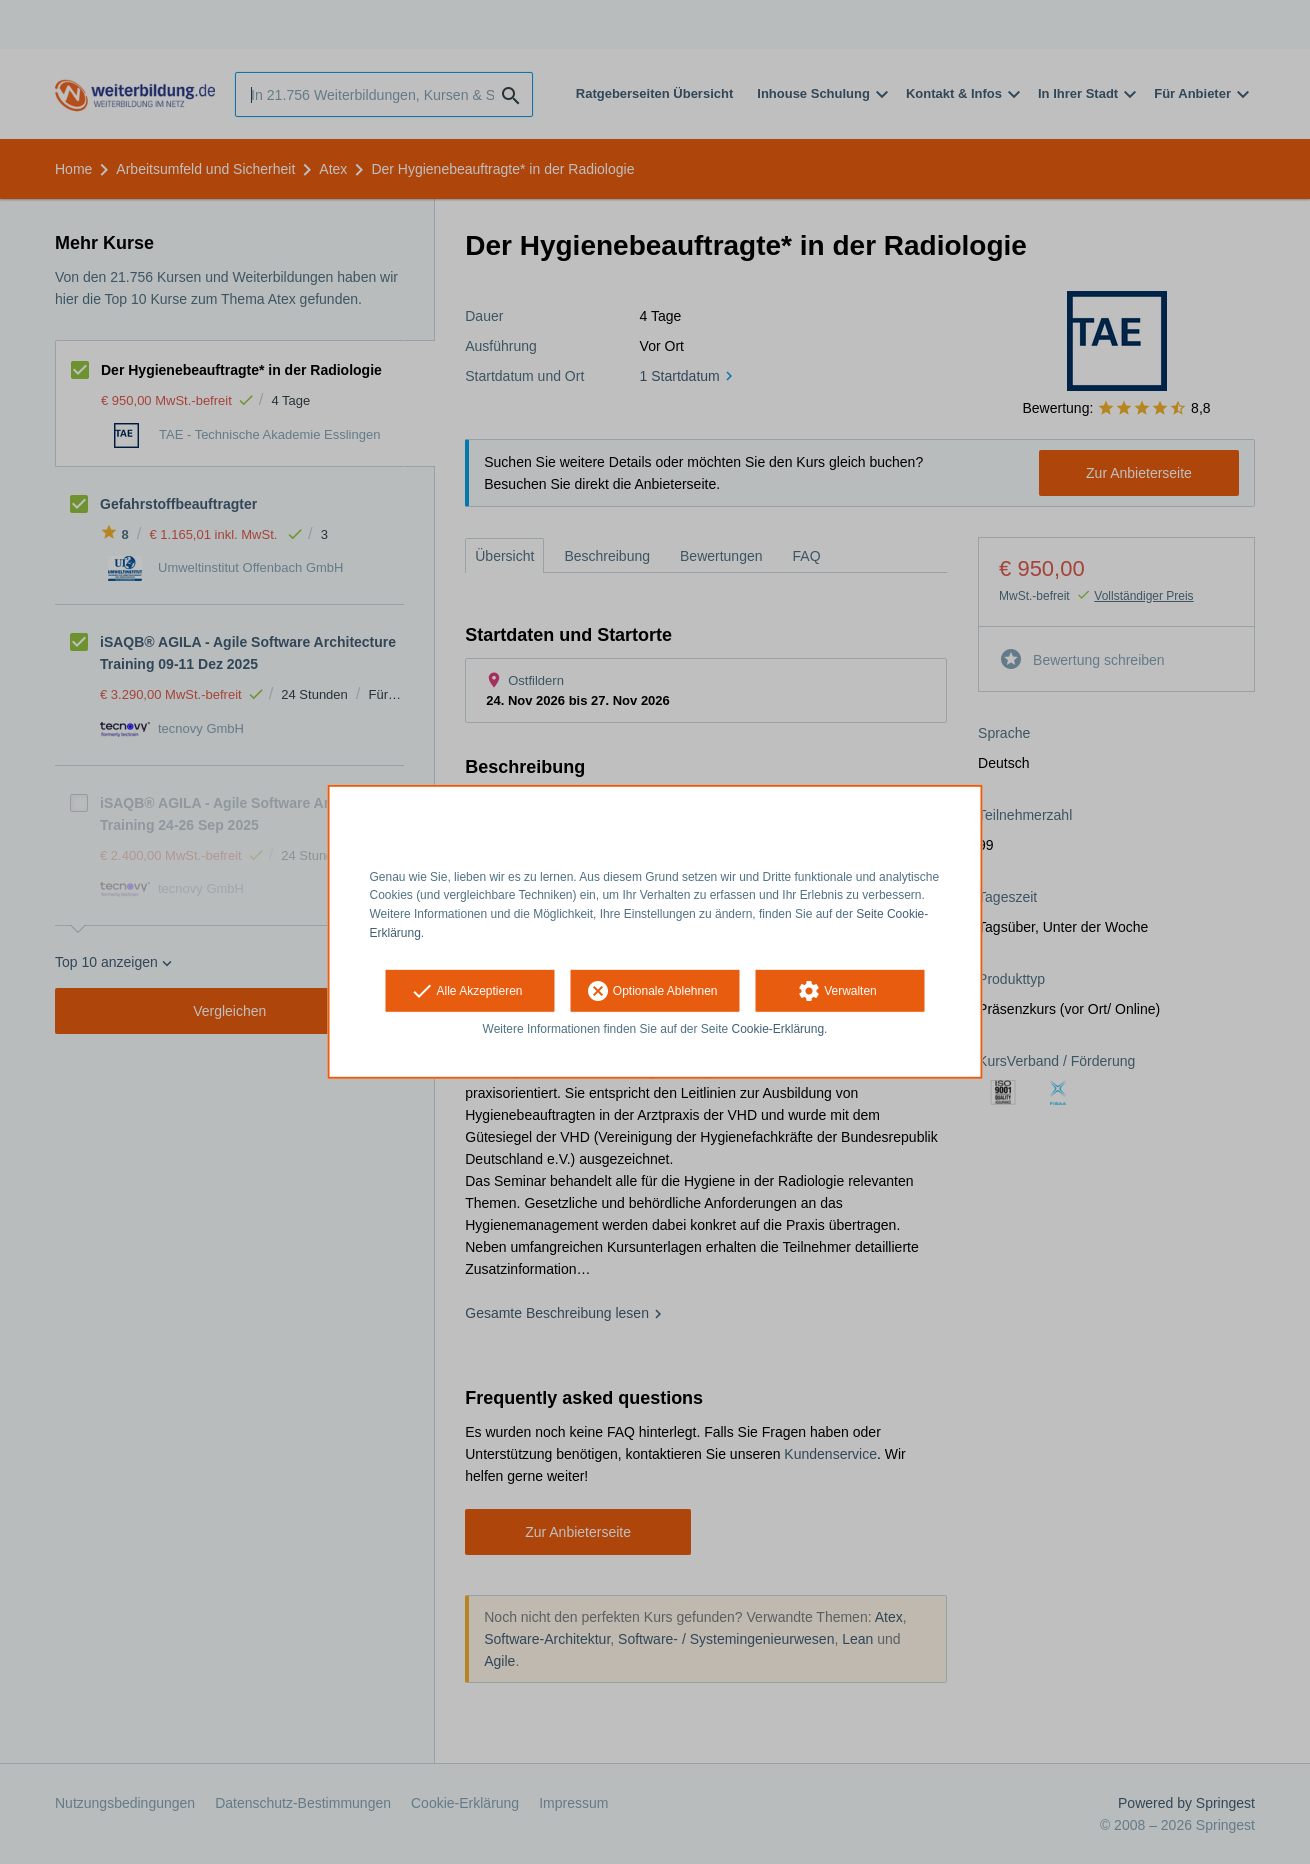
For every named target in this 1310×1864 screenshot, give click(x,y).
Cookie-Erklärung (778, 1029)
